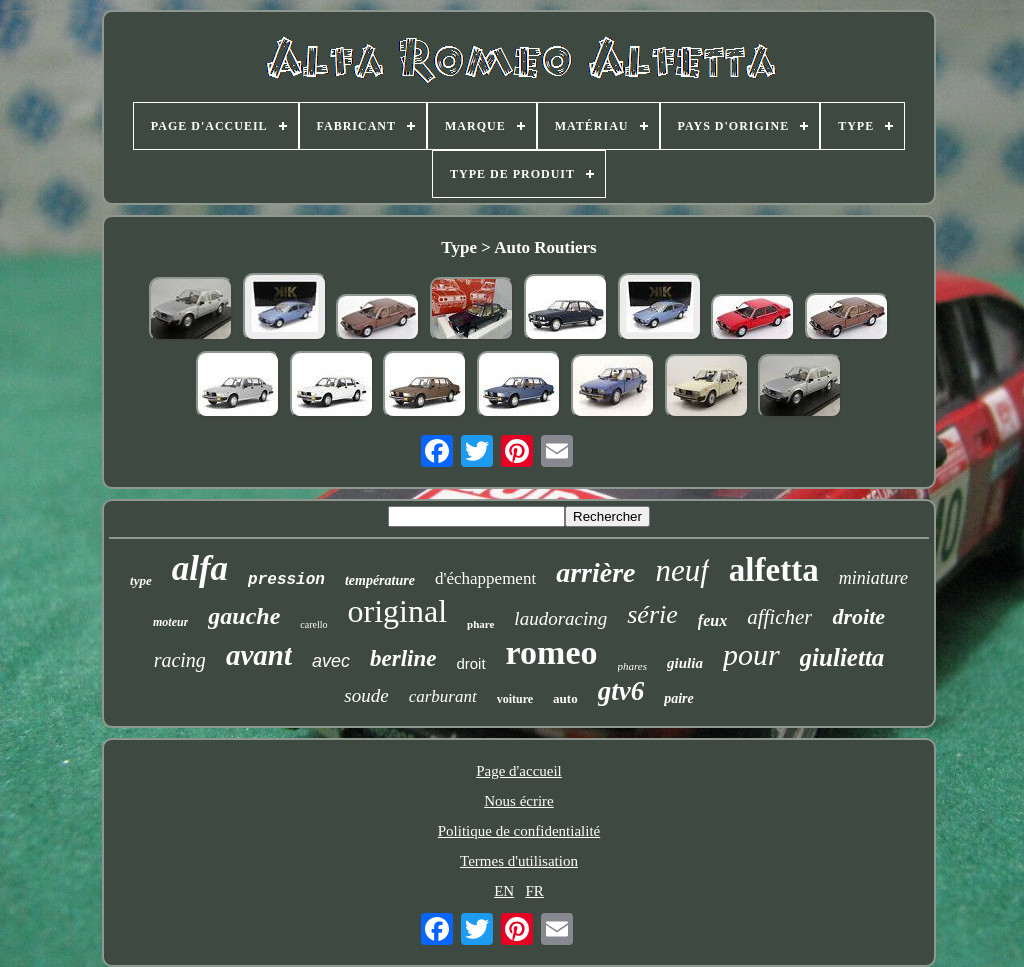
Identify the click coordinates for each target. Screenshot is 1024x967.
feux (712, 620)
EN (504, 891)
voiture (515, 699)
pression (286, 580)
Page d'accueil (519, 771)
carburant (443, 696)
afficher (779, 617)
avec (331, 661)
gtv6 (621, 691)
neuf (681, 570)
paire (679, 698)
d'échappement (485, 578)
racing (180, 660)
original (398, 611)
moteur (170, 622)
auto (565, 698)
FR (534, 891)
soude (366, 695)
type (141, 580)
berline (403, 658)
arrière (595, 572)
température (380, 580)
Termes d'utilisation (519, 861)
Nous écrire (519, 801)
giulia (685, 663)
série (652, 614)
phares (633, 666)
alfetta (774, 570)
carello (313, 624)
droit (470, 663)
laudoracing (560, 618)
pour (751, 654)
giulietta (842, 657)
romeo (552, 652)
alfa (200, 568)
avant (259, 655)
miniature (873, 578)
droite (858, 616)
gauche (244, 616)
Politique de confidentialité (519, 831)
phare (480, 624)
